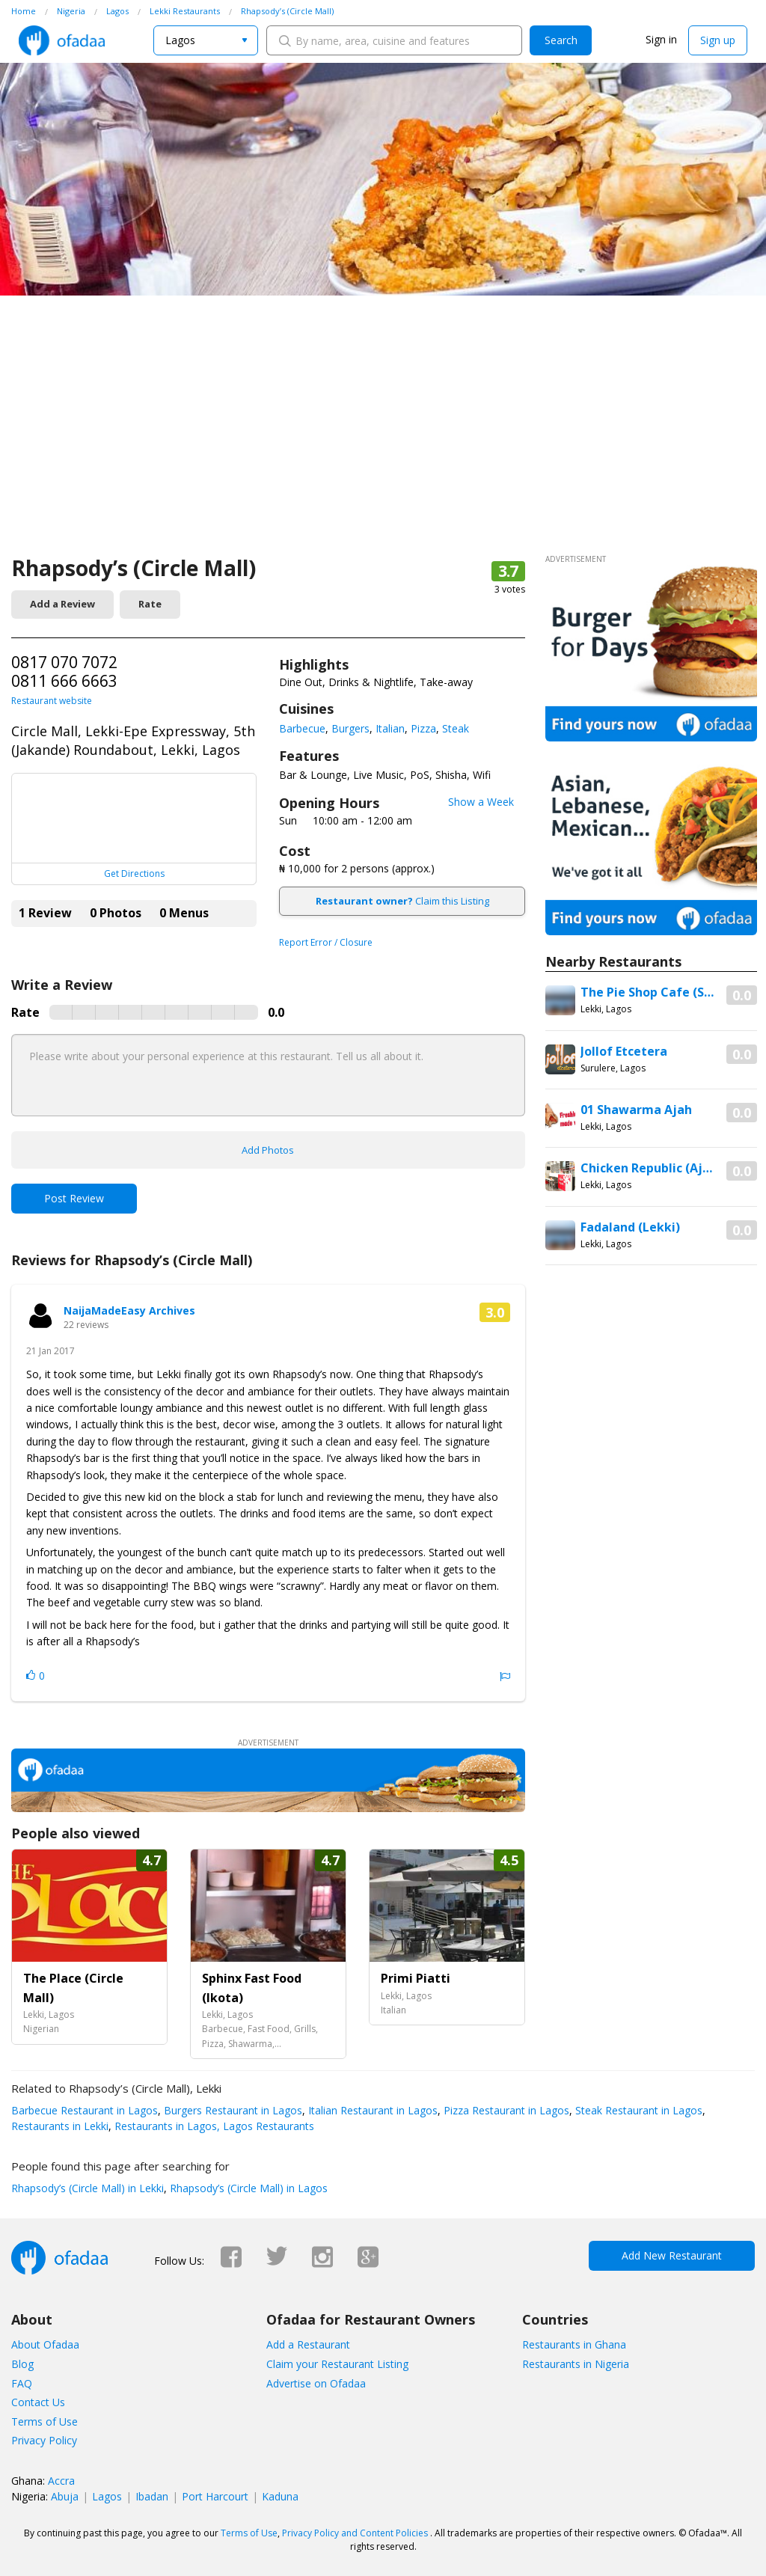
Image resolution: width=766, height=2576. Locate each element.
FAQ (21, 2383)
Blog (22, 2364)
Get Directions (134, 873)
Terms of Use (44, 2421)
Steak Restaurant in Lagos (637, 2110)
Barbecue (302, 728)
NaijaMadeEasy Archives (129, 1310)
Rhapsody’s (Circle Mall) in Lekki (87, 2188)
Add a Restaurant (308, 2344)
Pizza (423, 728)
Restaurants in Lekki (59, 2126)
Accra (61, 2480)
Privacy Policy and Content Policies (355, 2533)
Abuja (65, 2496)
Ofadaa (62, 40)
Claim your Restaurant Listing (337, 2364)
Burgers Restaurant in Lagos (231, 2110)
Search (561, 40)
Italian (390, 728)
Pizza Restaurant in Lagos (505, 2110)
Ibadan (151, 2496)
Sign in (661, 39)
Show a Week (481, 802)
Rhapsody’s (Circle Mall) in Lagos (247, 2188)
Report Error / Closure (326, 942)
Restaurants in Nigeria (575, 2364)
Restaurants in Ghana (574, 2344)
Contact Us (38, 2402)
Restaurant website (51, 700)
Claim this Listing (402, 901)
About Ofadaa (45, 2344)
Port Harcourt (215, 2496)
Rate (150, 604)
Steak (455, 728)
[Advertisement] (383, 441)
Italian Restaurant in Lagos (371, 2110)
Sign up (717, 40)
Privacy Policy (44, 2440)
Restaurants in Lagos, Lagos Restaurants (212, 2126)
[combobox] (205, 40)
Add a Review (62, 604)
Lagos (107, 2496)
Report (505, 1676)
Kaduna (280, 2496)
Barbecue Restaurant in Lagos (84, 2110)
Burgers (350, 728)
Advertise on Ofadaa (316, 2383)
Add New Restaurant (672, 2255)
